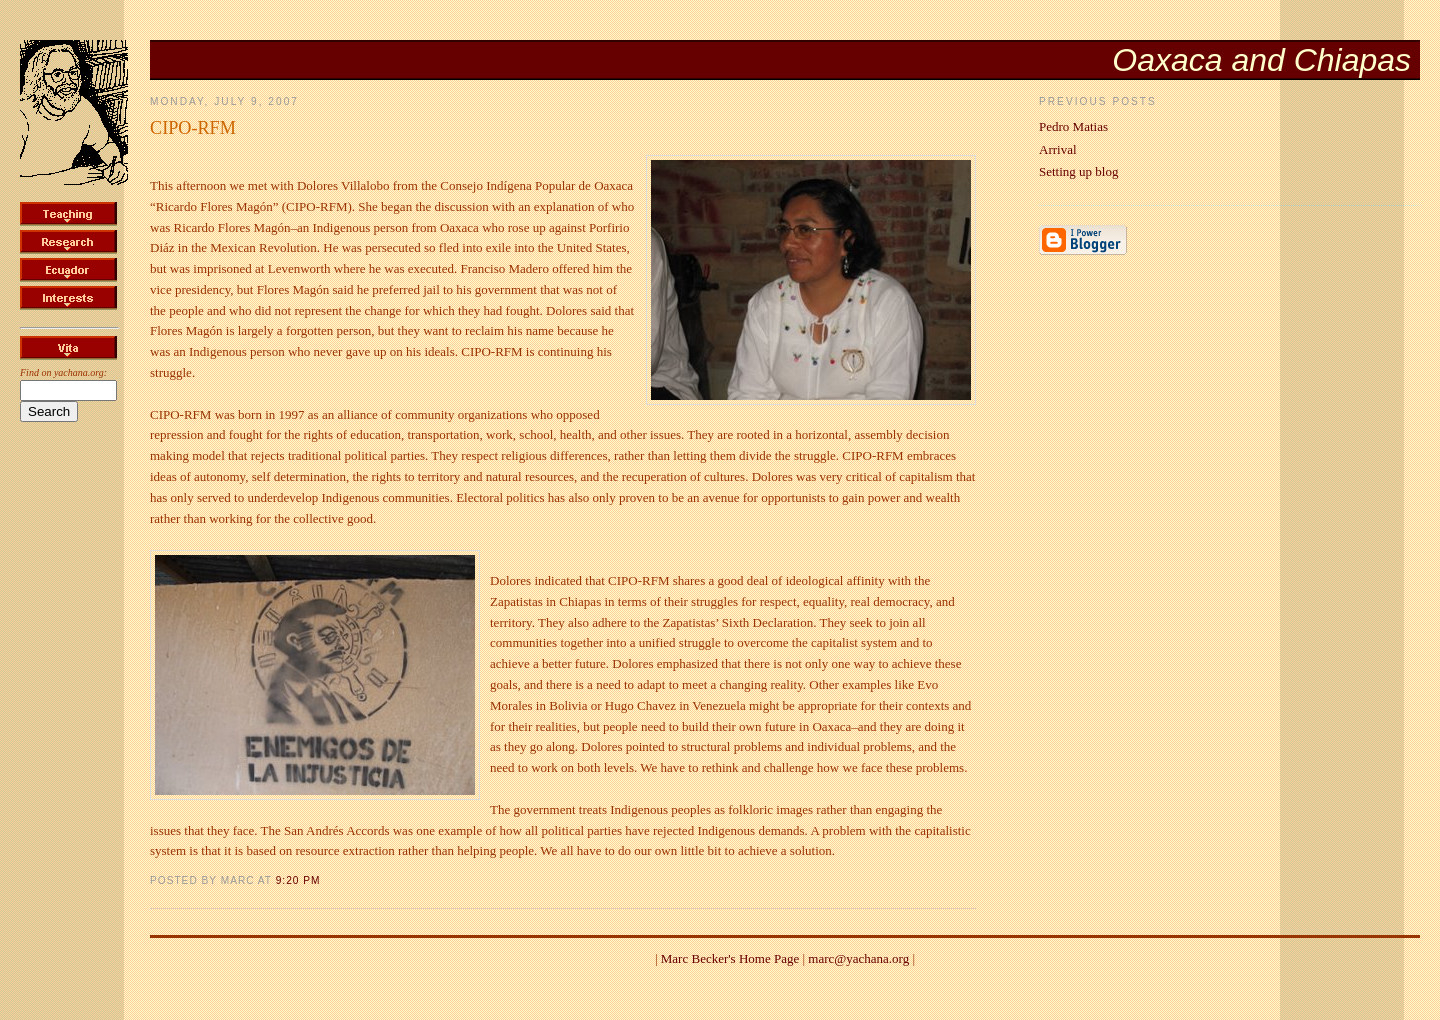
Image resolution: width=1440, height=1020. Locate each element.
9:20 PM (298, 880)
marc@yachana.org (858, 958)
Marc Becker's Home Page (730, 958)
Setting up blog (1078, 171)
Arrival (1058, 149)
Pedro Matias (1073, 126)
